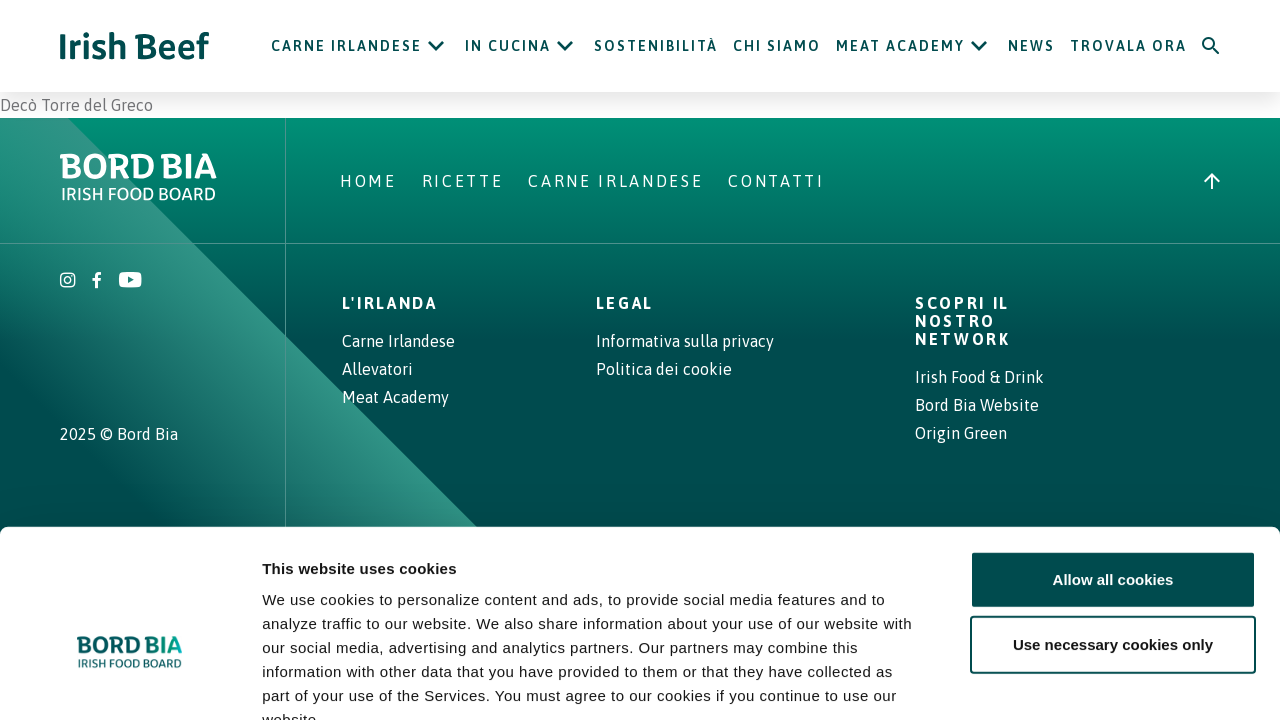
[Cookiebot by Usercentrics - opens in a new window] (129, 681)
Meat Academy (900, 46)
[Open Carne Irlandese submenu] (436, 46)
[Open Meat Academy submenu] (979, 46)
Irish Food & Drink (979, 377)
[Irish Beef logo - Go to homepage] (135, 46)
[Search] (1211, 46)
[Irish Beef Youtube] (129, 282)
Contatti (776, 181)
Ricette (463, 181)
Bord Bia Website (977, 405)
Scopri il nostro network (963, 321)
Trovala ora (1128, 46)
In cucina (508, 46)
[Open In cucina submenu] (565, 46)
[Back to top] (1212, 181)
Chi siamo (777, 46)
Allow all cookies (1113, 459)
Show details (1049, 680)
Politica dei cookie (664, 369)
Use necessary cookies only (1113, 525)
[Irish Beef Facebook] (97, 282)
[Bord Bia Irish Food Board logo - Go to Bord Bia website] (138, 195)
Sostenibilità (656, 46)
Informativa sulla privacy (685, 341)
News (1031, 46)
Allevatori (377, 369)
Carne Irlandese (346, 46)
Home (368, 181)
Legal (625, 303)
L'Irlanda (390, 303)
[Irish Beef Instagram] (68, 282)
